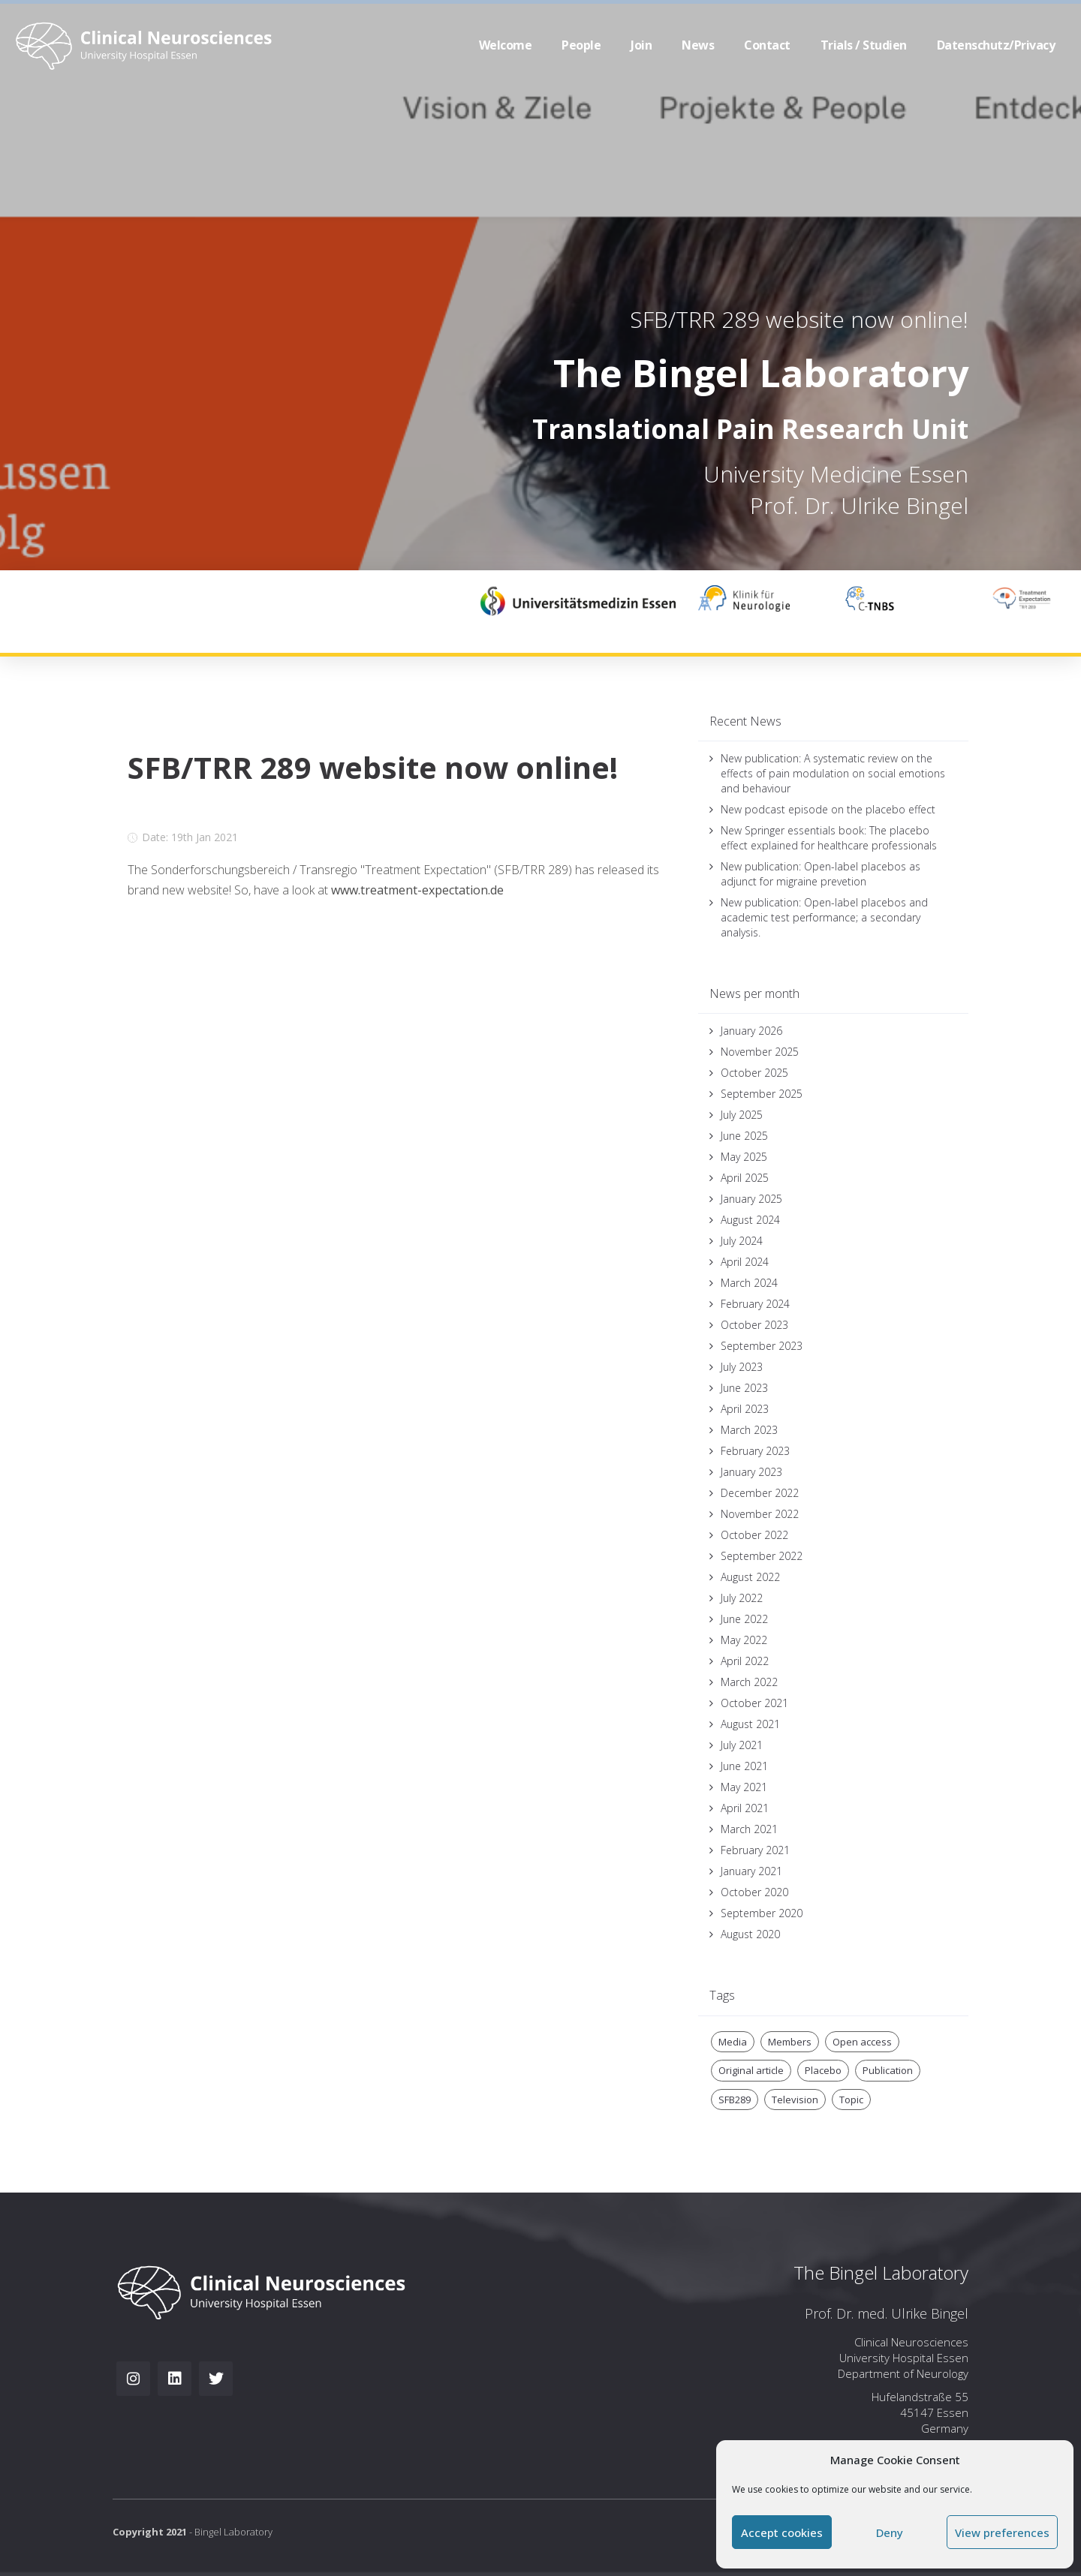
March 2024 (749, 1283)
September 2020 (761, 1913)
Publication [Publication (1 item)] (888, 2070)
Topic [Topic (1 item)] (851, 2099)
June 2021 (744, 1766)
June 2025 (744, 1136)
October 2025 (754, 1073)
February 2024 (755, 1304)
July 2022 (742, 1598)
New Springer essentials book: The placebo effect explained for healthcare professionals (829, 837)
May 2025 (744, 1157)
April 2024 (745, 1262)
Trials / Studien (864, 45)
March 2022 (749, 1682)
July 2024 (742, 1241)
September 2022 (761, 1556)
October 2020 (754, 1892)
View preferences (1002, 2532)
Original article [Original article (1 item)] (751, 2070)
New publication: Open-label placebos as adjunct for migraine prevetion (820, 873)
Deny (889, 2532)
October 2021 (754, 1703)
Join (641, 45)
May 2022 (744, 1640)
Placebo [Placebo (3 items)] (823, 2070)
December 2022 (760, 1493)
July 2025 (742, 1115)
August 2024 (750, 1220)
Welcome (505, 45)
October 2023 (754, 1325)
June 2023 (744, 1388)
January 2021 (751, 1871)
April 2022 (745, 1661)
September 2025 (761, 1094)
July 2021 (742, 1745)
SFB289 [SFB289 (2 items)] (734, 2099)
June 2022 (744, 1619)
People (581, 45)
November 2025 (760, 1052)
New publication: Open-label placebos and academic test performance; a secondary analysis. (824, 917)
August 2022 (750, 1577)
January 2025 (751, 1199)
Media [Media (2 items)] (732, 2041)
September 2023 (761, 1346)
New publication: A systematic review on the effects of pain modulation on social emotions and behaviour (833, 773)
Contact (767, 45)
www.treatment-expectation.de (417, 890)
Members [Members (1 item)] (790, 2041)
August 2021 (750, 1724)
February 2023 (755, 1451)
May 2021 (744, 1787)
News (698, 45)
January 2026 (751, 1030)
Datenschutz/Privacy (996, 45)
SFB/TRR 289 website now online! (799, 319)
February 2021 (755, 1850)
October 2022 (754, 1535)
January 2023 (751, 1472)
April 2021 (745, 1808)
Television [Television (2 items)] (795, 2099)
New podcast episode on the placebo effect (828, 809)
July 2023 (742, 1367)
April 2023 (745, 1409)
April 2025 (745, 1178)
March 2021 (749, 1829)
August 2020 (750, 1934)
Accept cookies (782, 2532)
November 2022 (760, 1514)
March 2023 (749, 1430)
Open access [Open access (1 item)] (862, 2041)
